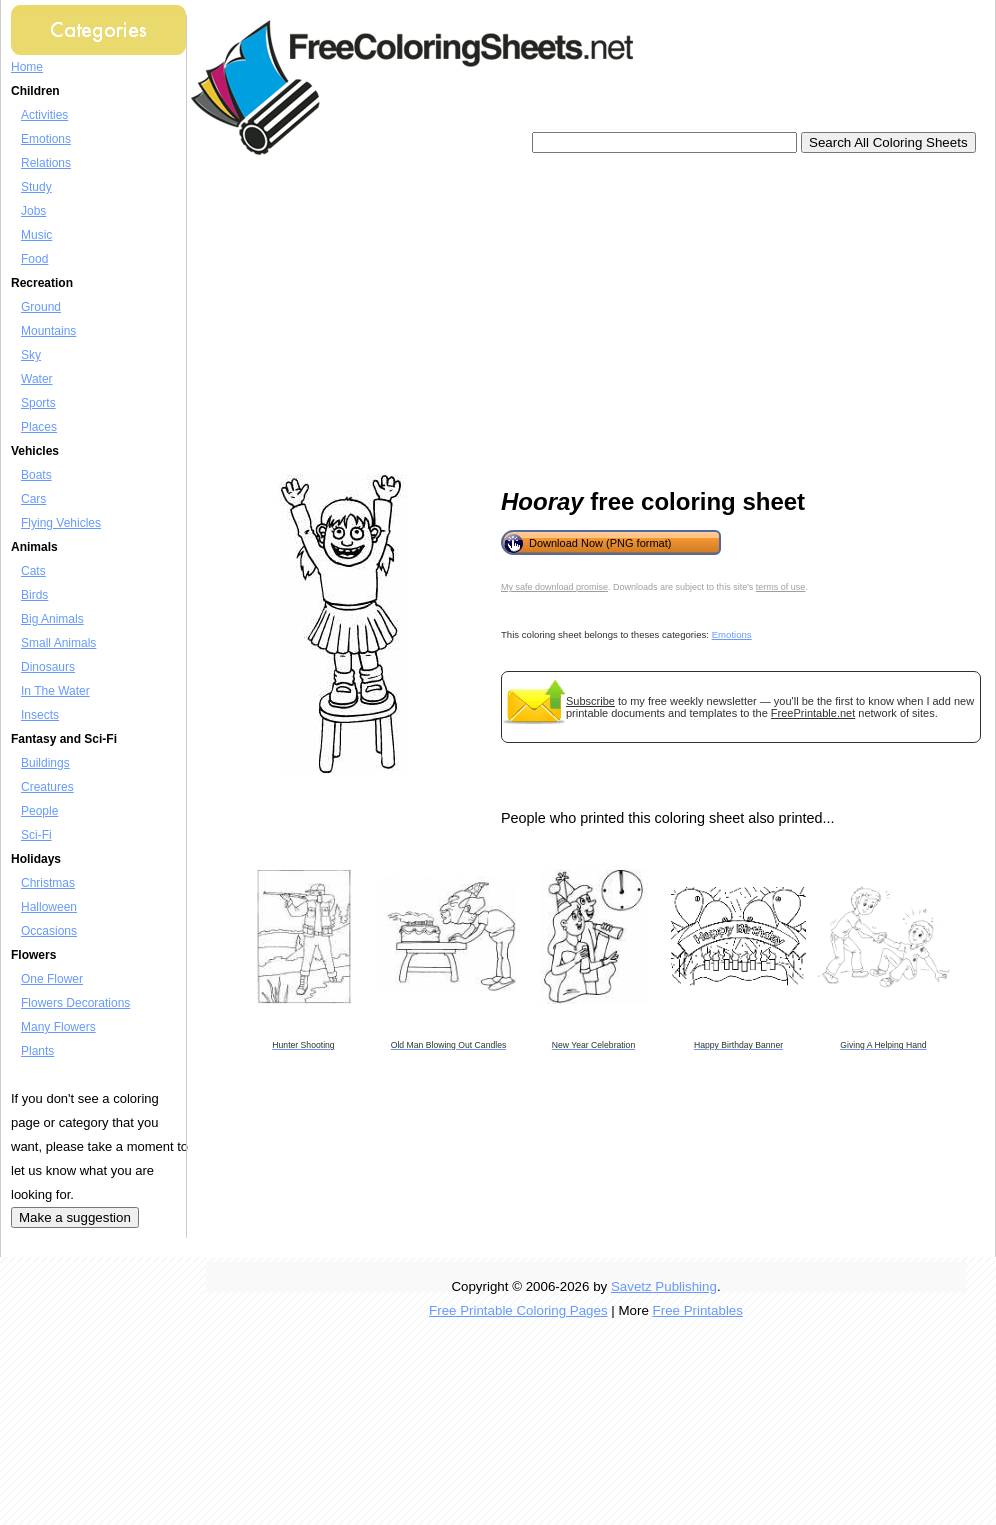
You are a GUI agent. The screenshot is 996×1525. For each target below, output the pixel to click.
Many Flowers (58, 1027)
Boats (36, 475)
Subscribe (590, 701)
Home (27, 67)
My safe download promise (554, 587)
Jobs (33, 211)
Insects (40, 715)
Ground (41, 307)
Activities (44, 115)
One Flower (52, 979)
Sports (38, 403)
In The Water (55, 691)
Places (39, 427)
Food (34, 259)
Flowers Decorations (75, 1003)
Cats (33, 571)
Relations (46, 163)
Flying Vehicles (61, 523)
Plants (37, 1051)
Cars (33, 499)
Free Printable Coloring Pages (518, 1310)
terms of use (781, 587)
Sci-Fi (36, 835)
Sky (31, 355)
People (39, 811)
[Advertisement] (472, 315)
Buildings (45, 763)
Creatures (47, 787)
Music (36, 235)
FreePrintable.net (813, 713)
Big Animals (52, 619)
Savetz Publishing (664, 1286)
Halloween (49, 907)
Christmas (48, 883)
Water (37, 379)
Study (36, 187)
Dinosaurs (48, 667)
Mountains (48, 331)
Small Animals (58, 643)
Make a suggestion (75, 1217)
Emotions (46, 139)
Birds (34, 595)
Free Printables (698, 1310)
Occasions (49, 931)
